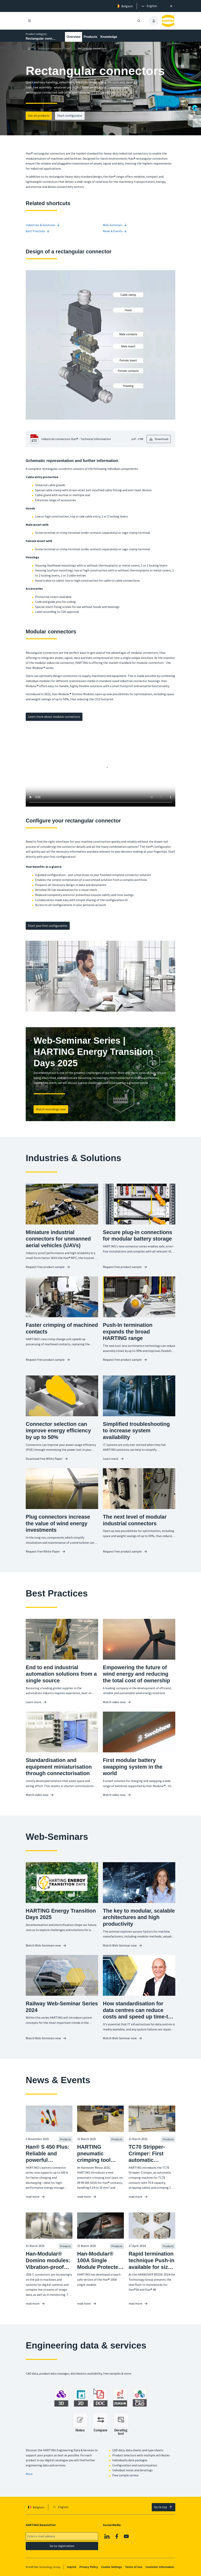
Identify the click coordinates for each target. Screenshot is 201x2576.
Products (90, 36)
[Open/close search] (139, 21)
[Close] (171, 6)
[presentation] (148, 6)
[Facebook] (117, 2536)
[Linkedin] (107, 2536)
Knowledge (108, 36)
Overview (73, 36)
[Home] (29, 48)
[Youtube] (126, 2536)
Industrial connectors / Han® (54, 48)
